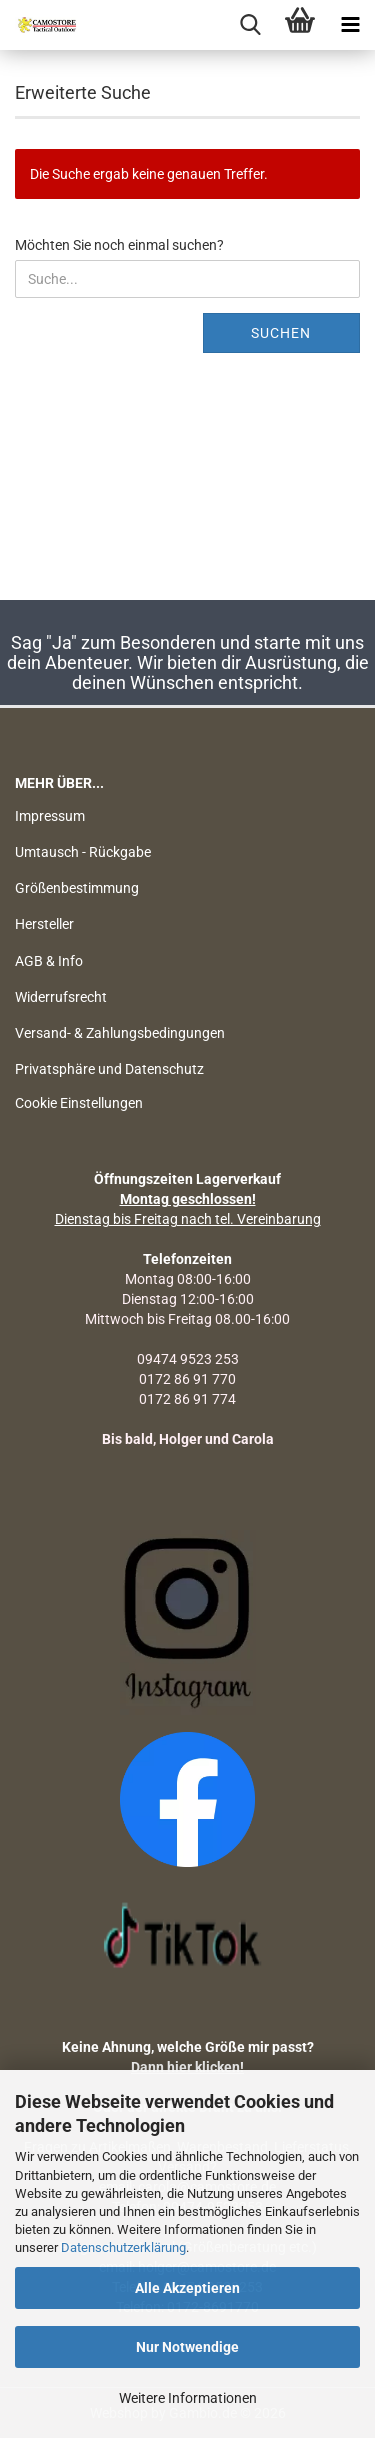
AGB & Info (49, 961)
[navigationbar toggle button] (350, 25)
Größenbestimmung (77, 888)
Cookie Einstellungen (79, 1103)
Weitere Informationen (188, 2398)
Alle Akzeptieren (187, 2288)
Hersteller (44, 924)
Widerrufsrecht (61, 997)
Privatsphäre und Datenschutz (109, 1069)
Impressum (50, 816)
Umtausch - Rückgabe (83, 852)
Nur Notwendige (187, 2347)
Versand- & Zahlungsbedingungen (120, 1033)
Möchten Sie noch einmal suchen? (119, 245)
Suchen (281, 333)
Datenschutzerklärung (123, 2247)
